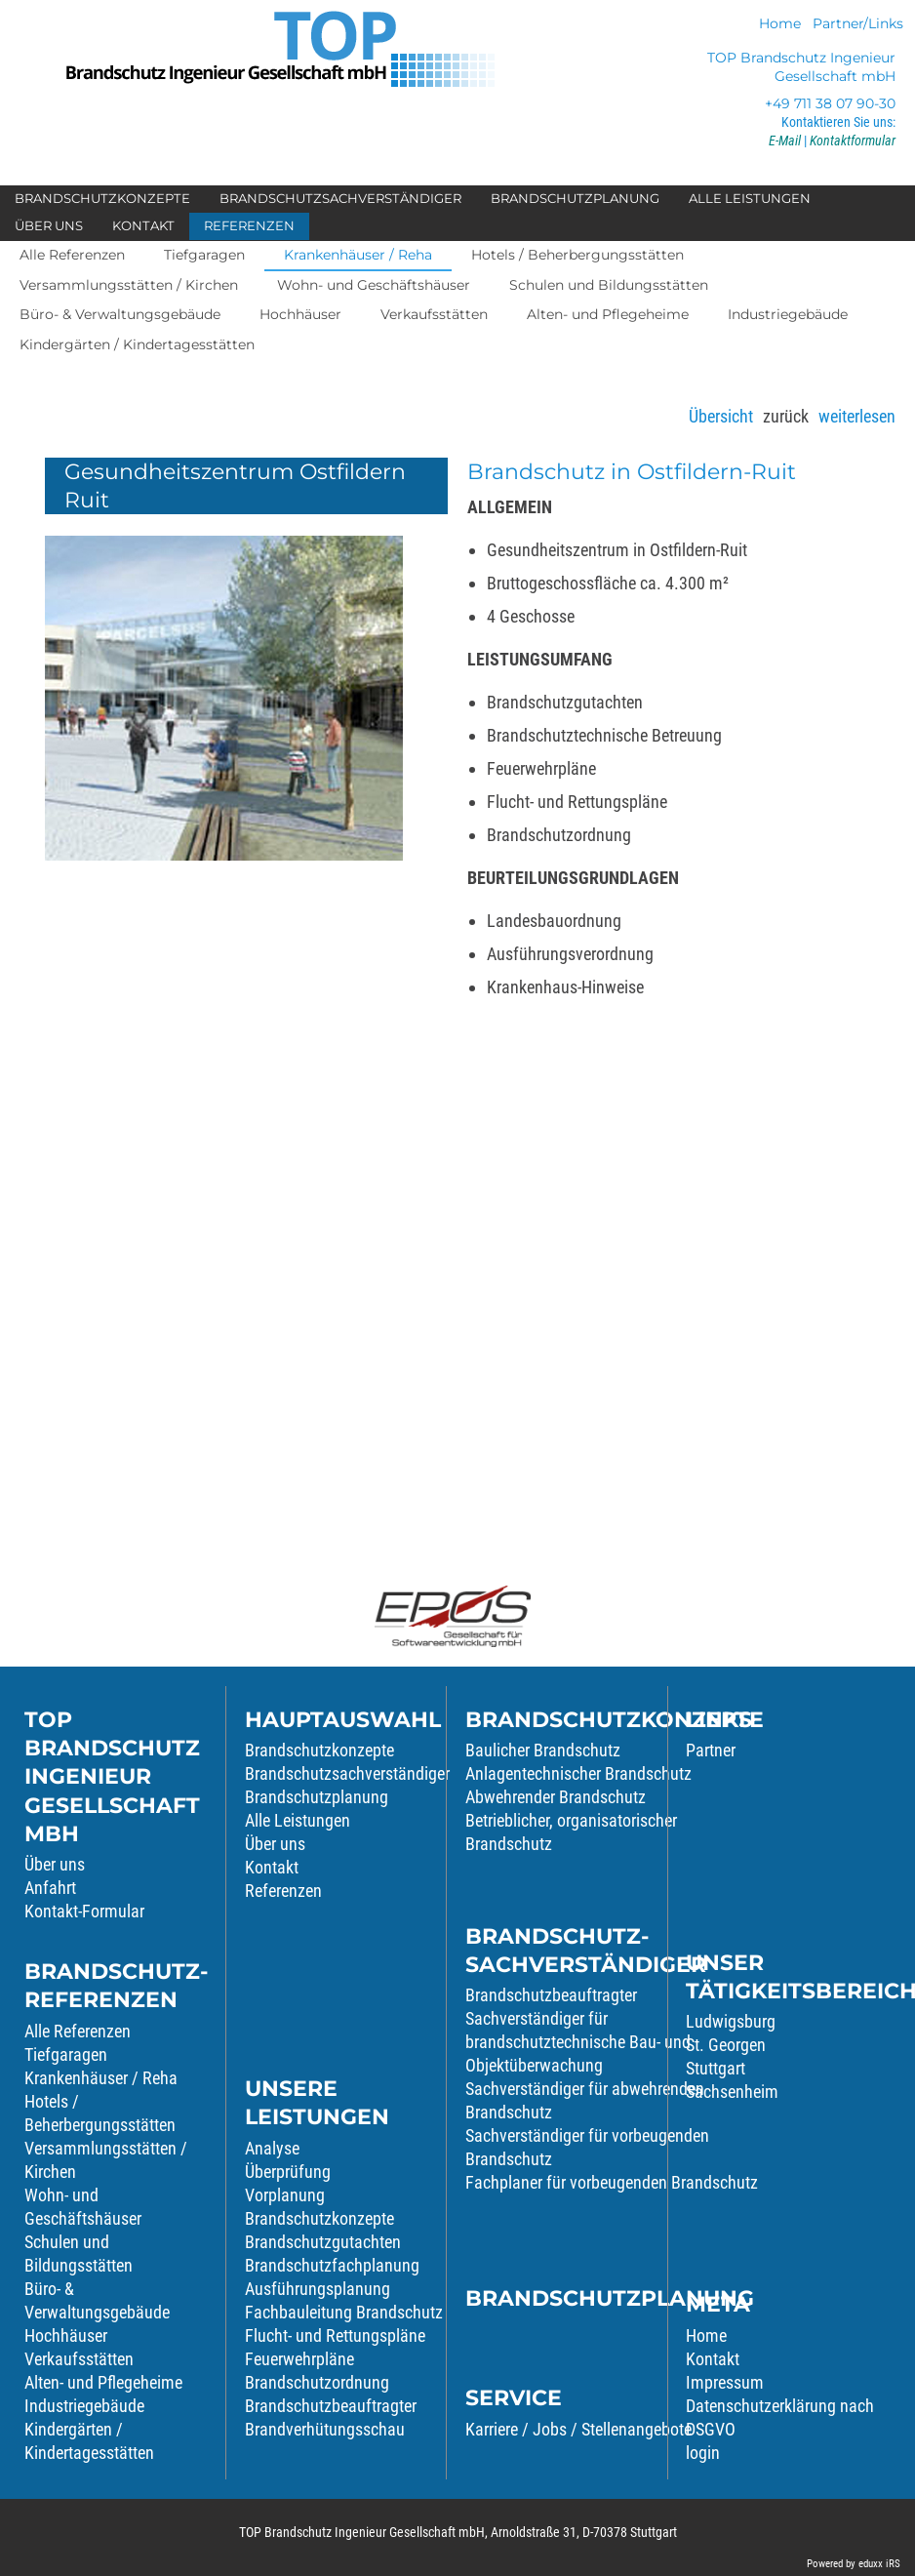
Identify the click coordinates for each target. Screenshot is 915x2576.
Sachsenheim (732, 2091)
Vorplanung (285, 2195)
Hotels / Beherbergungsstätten (100, 2113)
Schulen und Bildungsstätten (78, 2253)
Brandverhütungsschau (325, 2429)
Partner (711, 1750)
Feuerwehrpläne (299, 2359)
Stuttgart (715, 2068)
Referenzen (283, 1890)
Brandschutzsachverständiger (347, 1773)
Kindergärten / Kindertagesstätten (89, 2441)
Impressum (725, 2382)
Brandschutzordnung (317, 2382)
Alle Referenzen (77, 2031)
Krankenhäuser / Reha (101, 2078)
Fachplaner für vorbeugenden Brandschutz (611, 2182)
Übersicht (721, 416)
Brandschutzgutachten (323, 2242)
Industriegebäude (84, 2405)
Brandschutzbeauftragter (331, 2405)
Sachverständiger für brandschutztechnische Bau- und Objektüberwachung (578, 2041)
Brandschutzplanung (316, 1797)
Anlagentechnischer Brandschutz (578, 1773)
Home (706, 2335)
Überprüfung (288, 2171)
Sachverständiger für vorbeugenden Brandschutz (587, 2147)
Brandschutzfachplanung (332, 2265)
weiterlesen (856, 416)
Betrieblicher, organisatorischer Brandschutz (571, 1832)
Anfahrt (50, 1887)
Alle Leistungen (297, 1820)
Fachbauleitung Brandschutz (344, 2312)
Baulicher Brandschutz (542, 1750)
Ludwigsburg (731, 2021)
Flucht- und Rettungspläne (335, 2335)
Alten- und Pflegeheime (103, 2382)
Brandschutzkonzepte (319, 1750)
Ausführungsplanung (317, 2288)
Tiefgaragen (65, 2054)
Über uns (54, 1864)
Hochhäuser (65, 2335)
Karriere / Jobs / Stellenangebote (578, 2429)
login (703, 2452)
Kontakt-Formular (84, 1911)
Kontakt (271, 1867)
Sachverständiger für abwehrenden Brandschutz (584, 2100)
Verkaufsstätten (79, 2359)
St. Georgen (726, 2044)
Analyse (272, 2148)
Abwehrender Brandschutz (555, 1797)
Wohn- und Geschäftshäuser (82, 2207)
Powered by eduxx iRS (853, 2563)
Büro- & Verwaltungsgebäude (97, 2300)
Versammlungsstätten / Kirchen (105, 2160)
